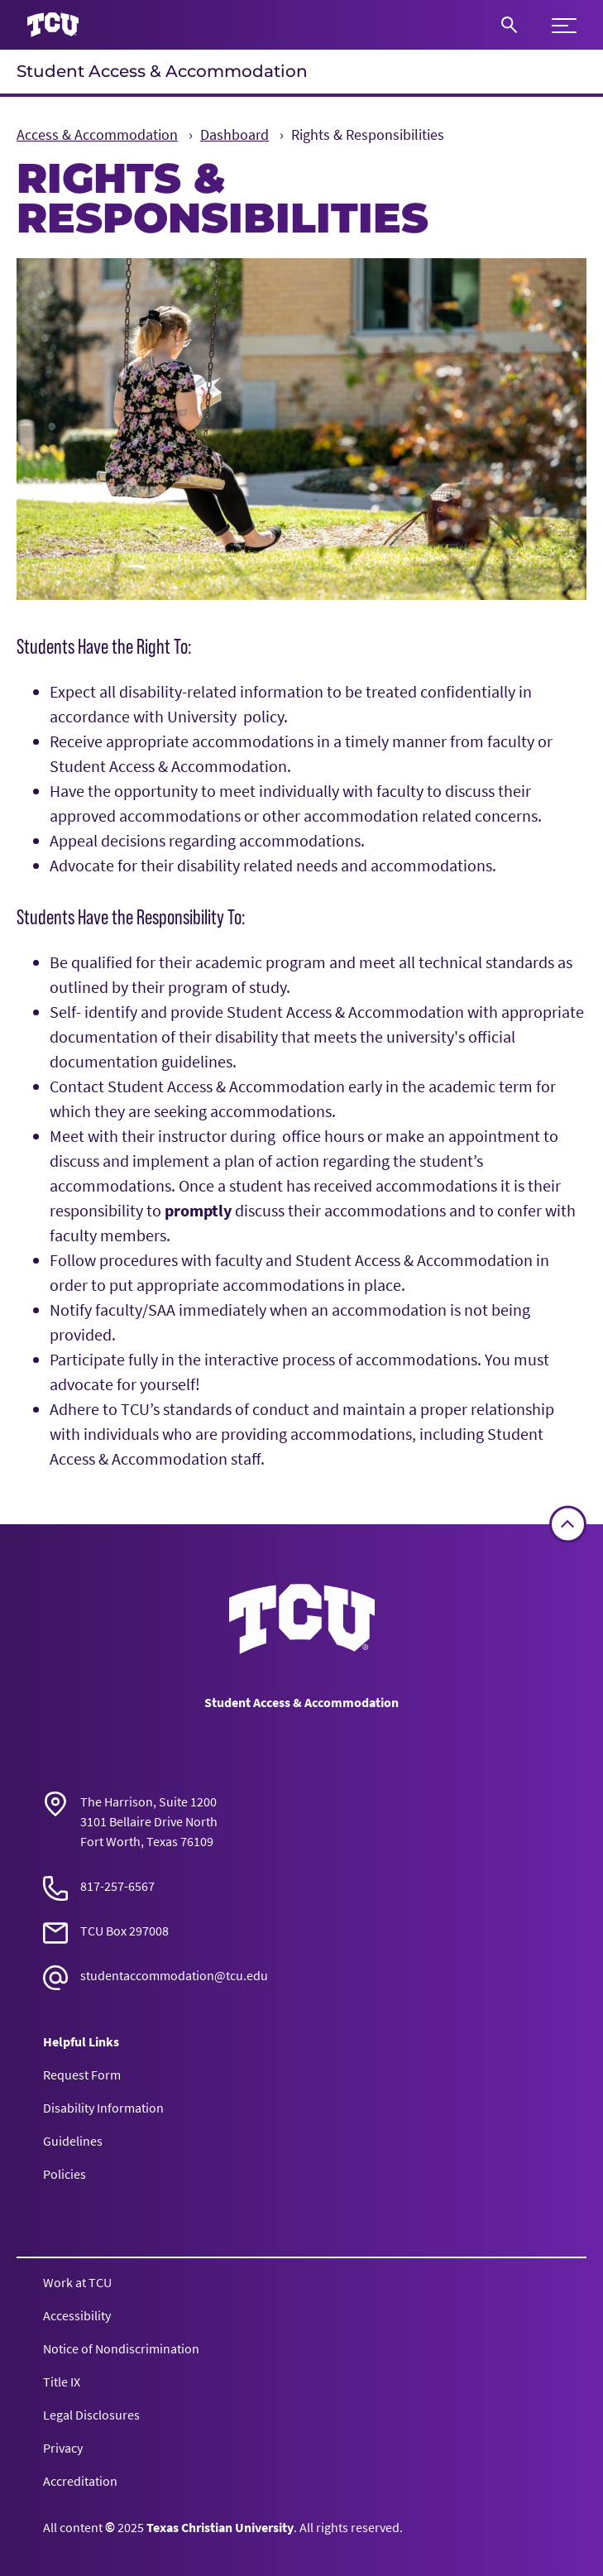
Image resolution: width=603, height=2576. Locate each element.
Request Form (82, 2074)
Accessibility (77, 2315)
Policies (64, 2174)
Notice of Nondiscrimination (121, 2348)
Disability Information (103, 2107)
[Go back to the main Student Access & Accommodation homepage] (302, 1619)
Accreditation (80, 2481)
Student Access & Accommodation (162, 71)
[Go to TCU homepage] (52, 25)
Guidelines (73, 2140)
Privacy (63, 2447)
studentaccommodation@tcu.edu (174, 1975)
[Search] (509, 25)
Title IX (61, 2381)
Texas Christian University (220, 2527)
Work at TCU (77, 2282)
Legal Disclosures (91, 2414)
